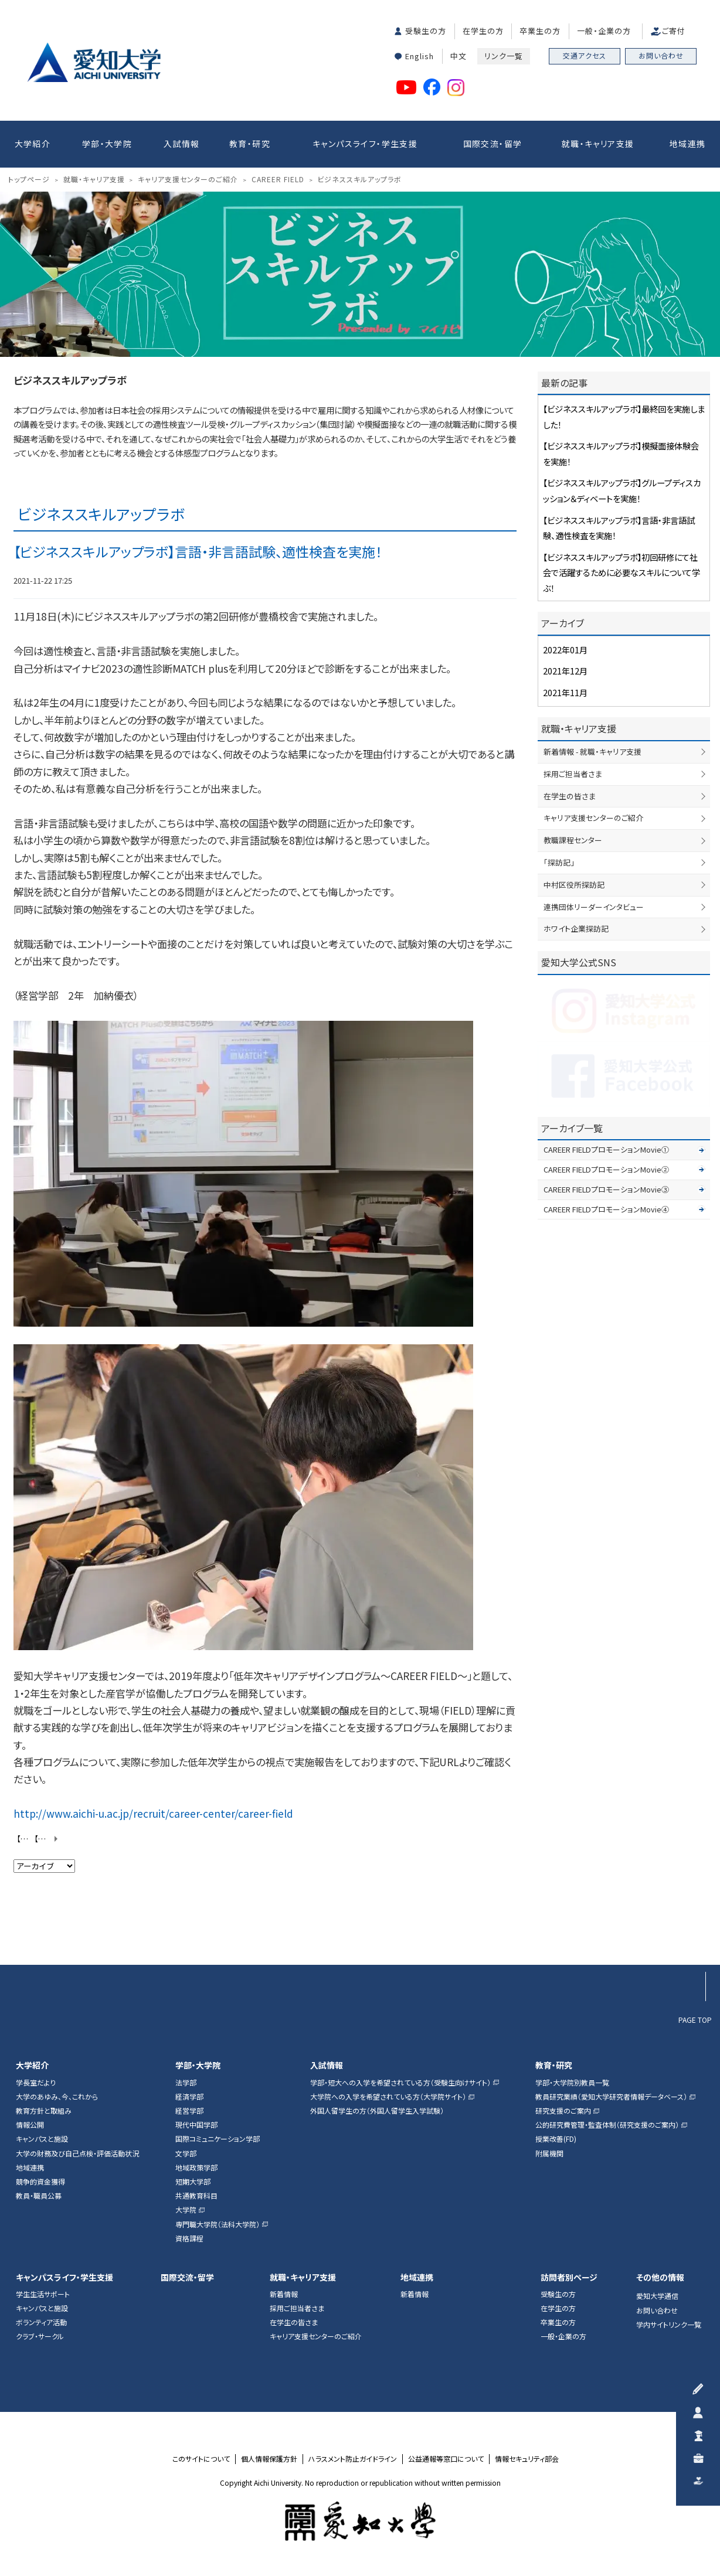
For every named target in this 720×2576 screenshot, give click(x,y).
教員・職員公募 (39, 2195)
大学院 (185, 2209)
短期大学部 (192, 2181)
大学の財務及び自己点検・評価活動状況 (77, 2153)
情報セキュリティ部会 (527, 2458)
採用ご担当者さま (573, 773)
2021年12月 (565, 671)
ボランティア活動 (41, 2322)
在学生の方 (483, 30)
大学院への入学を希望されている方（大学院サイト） (388, 2096)
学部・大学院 (107, 143)
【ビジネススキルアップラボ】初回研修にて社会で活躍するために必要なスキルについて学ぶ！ (26, 1838)
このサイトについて (201, 2458)
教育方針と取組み (44, 2110)
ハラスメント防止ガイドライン (352, 2458)
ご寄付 (673, 30)
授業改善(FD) (555, 2139)
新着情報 (284, 2294)
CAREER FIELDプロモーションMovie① (606, 1149)
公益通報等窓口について (446, 2458)
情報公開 (30, 2124)
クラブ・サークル (40, 2336)
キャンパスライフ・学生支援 (365, 143)
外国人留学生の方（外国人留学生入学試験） (377, 2110)
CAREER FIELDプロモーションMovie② (606, 1169)
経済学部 (189, 2096)
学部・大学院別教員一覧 (572, 2082)
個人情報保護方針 (269, 2458)
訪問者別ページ (569, 2277)
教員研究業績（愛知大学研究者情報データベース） (611, 2096)
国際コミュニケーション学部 (217, 2139)
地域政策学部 (196, 2167)
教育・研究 (249, 143)
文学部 (185, 2153)
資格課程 (189, 2238)
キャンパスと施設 (42, 2139)
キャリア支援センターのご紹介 (593, 817)
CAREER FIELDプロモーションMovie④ (606, 1209)
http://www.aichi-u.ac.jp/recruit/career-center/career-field (153, 1813)
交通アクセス (584, 55)
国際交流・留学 (492, 143)
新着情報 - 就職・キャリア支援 (592, 751)
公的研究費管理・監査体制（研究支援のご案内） (607, 2124)
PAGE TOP (695, 2019)
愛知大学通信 (657, 2296)
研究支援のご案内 (563, 2110)
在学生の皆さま (570, 796)
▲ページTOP (691, 1941)
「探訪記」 (559, 862)
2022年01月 (565, 649)
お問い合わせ (661, 55)
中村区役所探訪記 (574, 884)
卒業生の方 (540, 30)
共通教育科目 (196, 2195)
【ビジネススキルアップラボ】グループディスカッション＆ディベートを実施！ (47, 1838)
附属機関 (549, 2153)
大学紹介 (33, 143)
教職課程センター (573, 840)
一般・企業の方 (604, 30)
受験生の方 (425, 30)
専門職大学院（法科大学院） (217, 2224)
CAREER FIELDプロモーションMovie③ (606, 1189)
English (419, 56)
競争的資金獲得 (40, 2181)
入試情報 (182, 143)
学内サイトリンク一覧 (668, 2324)
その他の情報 (660, 2277)
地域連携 (688, 143)
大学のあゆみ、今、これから (57, 2096)
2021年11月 (565, 692)
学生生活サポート (43, 2294)
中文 (458, 56)
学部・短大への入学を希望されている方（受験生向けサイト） (400, 2082)
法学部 (185, 2082)
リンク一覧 (503, 56)
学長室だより (36, 2082)
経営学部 (189, 2110)
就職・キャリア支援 (598, 143)
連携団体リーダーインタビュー (594, 906)
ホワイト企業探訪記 (576, 928)
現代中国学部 (196, 2124)
